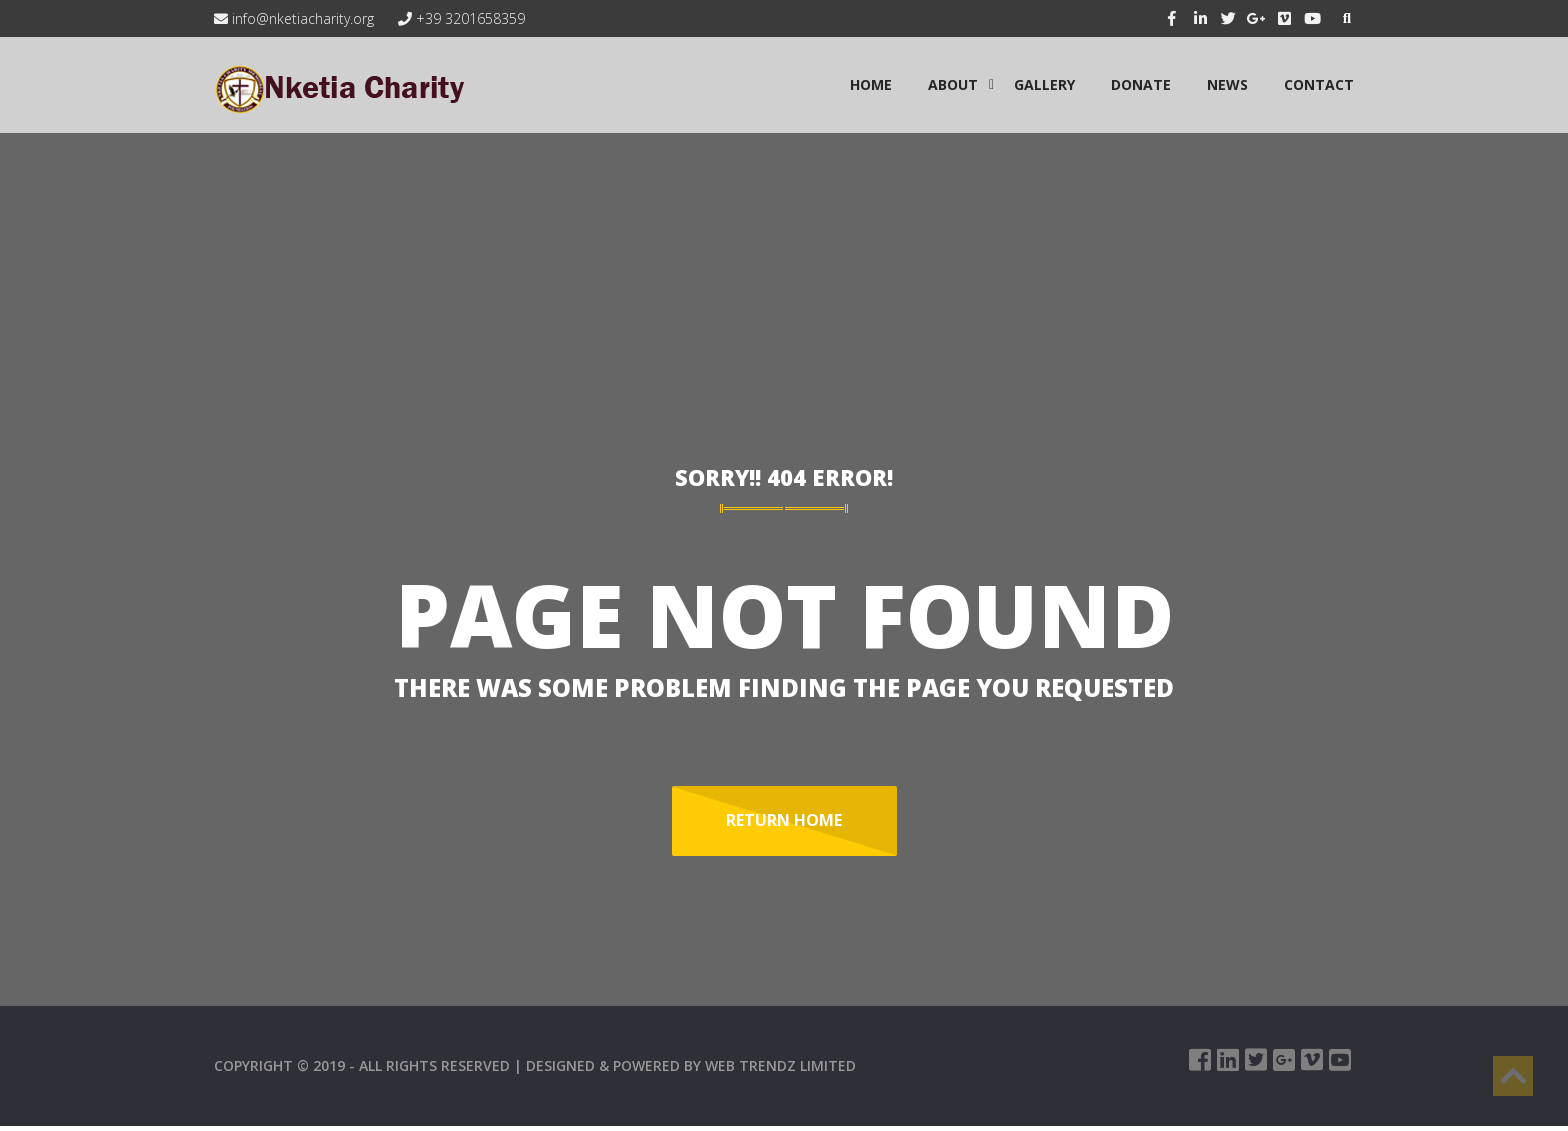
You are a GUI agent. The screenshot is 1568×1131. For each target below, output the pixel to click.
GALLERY (1044, 84)
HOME (871, 84)
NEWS (1227, 84)
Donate (1141, 84)
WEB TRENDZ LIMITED (780, 1065)
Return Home (784, 820)
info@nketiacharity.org (294, 18)
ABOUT (953, 84)
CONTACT (1319, 84)
